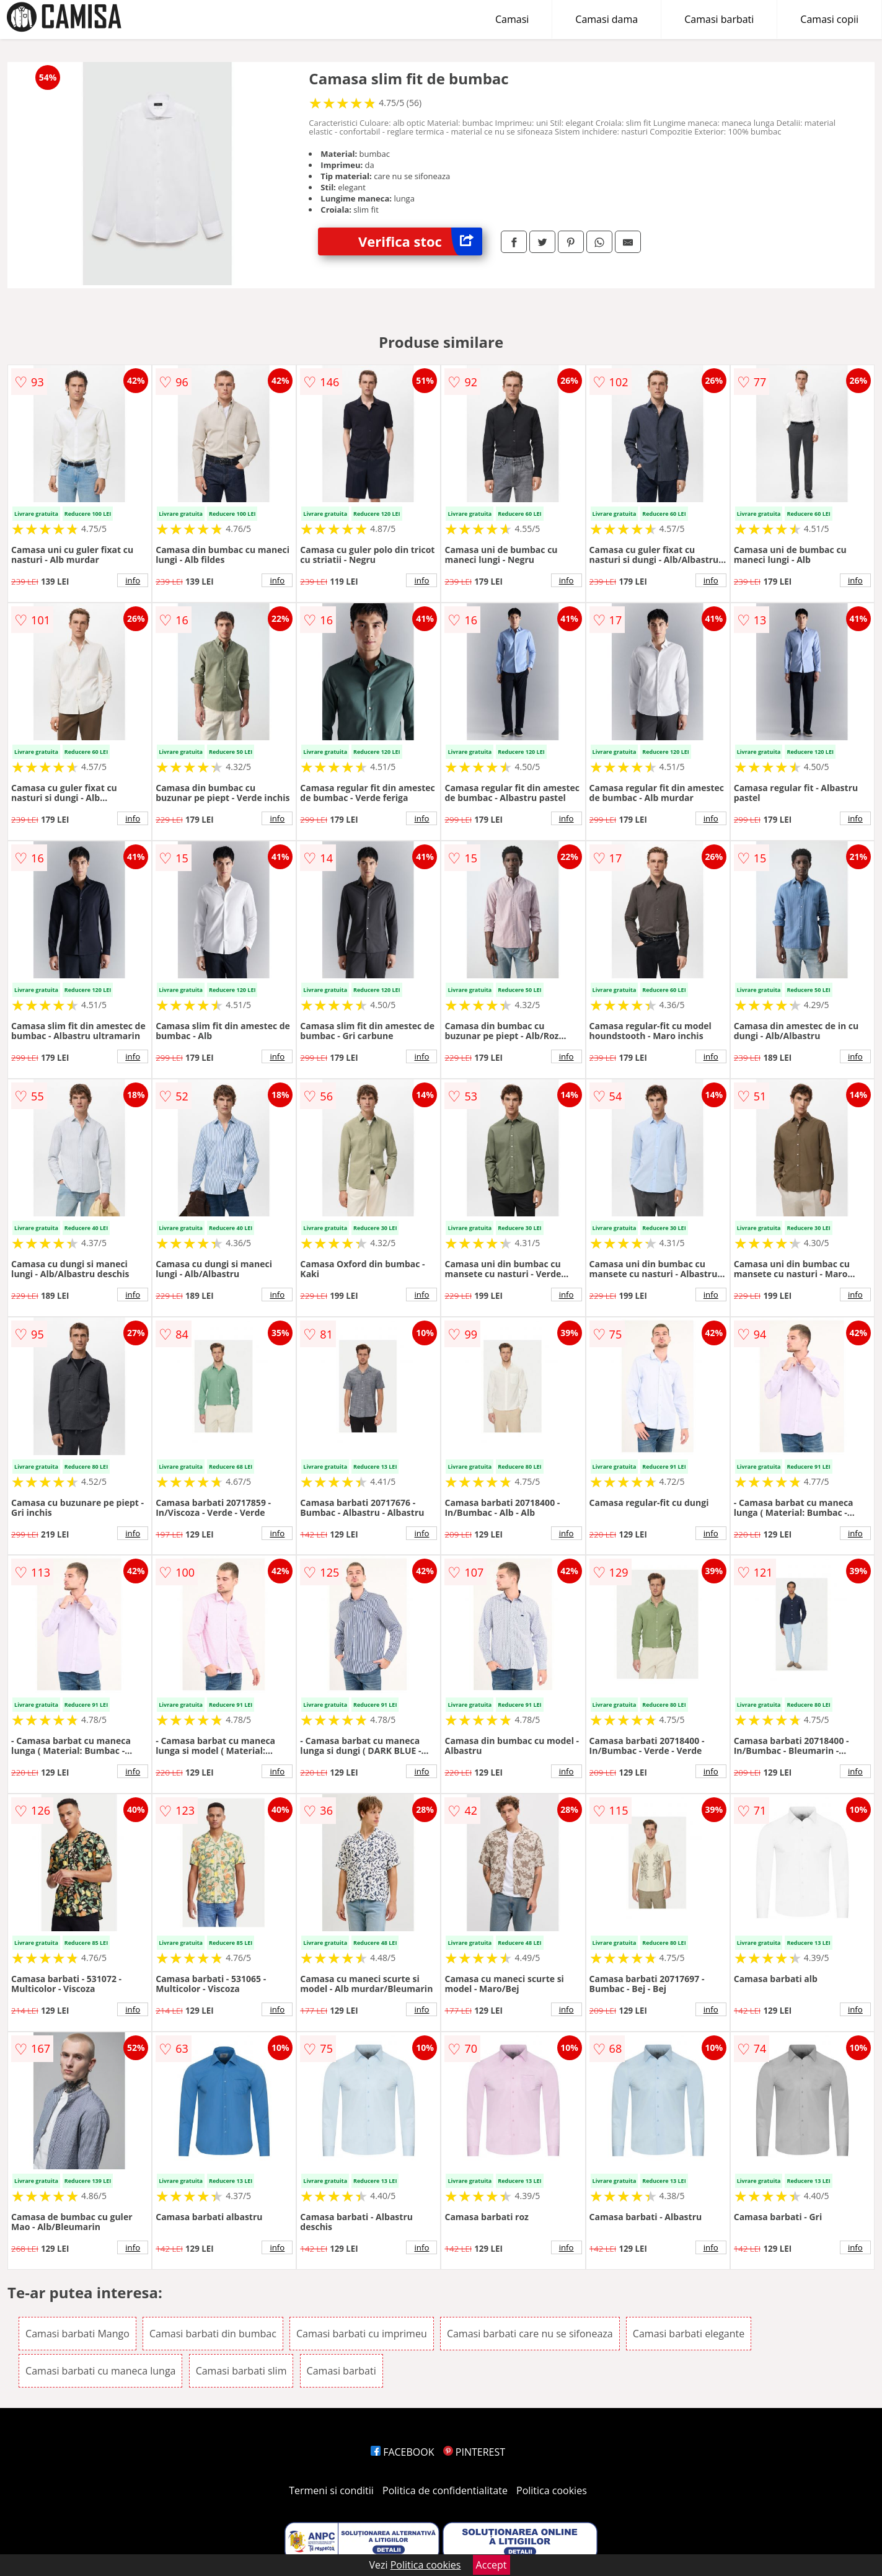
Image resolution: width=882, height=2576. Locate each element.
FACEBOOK (402, 2452)
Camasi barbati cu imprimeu (361, 2333)
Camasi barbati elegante (688, 2333)
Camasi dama (606, 19)
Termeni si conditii (331, 2490)
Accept (491, 2565)
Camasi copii (829, 19)
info (132, 580)
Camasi (512, 19)
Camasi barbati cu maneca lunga (100, 2371)
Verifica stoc (420, 241)
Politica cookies (551, 2490)
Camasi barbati (719, 19)
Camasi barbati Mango (77, 2333)
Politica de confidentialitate (445, 2490)
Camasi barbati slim (241, 2371)
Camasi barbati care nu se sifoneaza (530, 2333)
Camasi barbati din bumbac (212, 2333)
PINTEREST (474, 2452)
